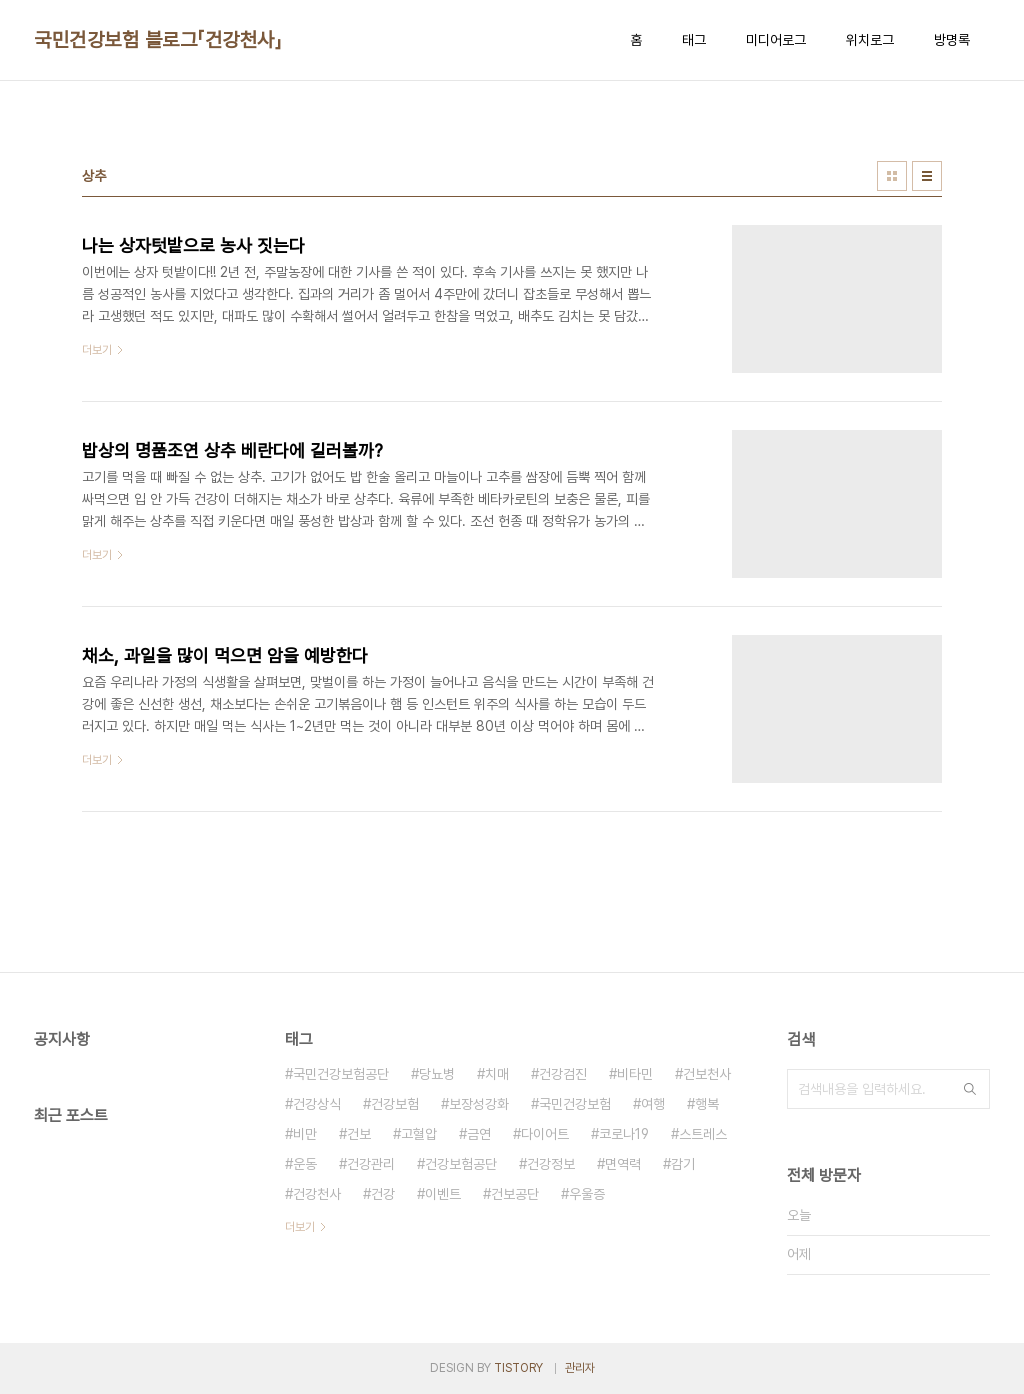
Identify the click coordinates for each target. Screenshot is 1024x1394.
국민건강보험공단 (341, 1074)
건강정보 (551, 1164)
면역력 (623, 1164)
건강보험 (395, 1104)
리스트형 (927, 176)
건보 (359, 1134)
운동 (305, 1164)
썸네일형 (892, 176)
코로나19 (624, 1134)
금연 (479, 1134)
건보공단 (515, 1194)
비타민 (635, 1074)
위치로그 (870, 40)
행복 (707, 1104)
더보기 (300, 1227)
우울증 (587, 1194)
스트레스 (703, 1134)
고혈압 (419, 1134)
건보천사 (707, 1074)
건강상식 (317, 1104)
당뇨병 (437, 1074)
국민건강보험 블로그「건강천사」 (158, 40)
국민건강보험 (575, 1104)
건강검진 (563, 1074)
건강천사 (317, 1194)
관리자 (580, 1368)
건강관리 (371, 1164)
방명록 (952, 40)
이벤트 (443, 1194)
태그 (694, 40)
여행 (653, 1104)
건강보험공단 (461, 1164)
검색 (970, 1089)
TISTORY (518, 1368)
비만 (305, 1134)
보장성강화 (479, 1104)
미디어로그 (776, 40)
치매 (497, 1074)
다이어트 (545, 1134)
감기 (683, 1164)
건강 (383, 1194)
